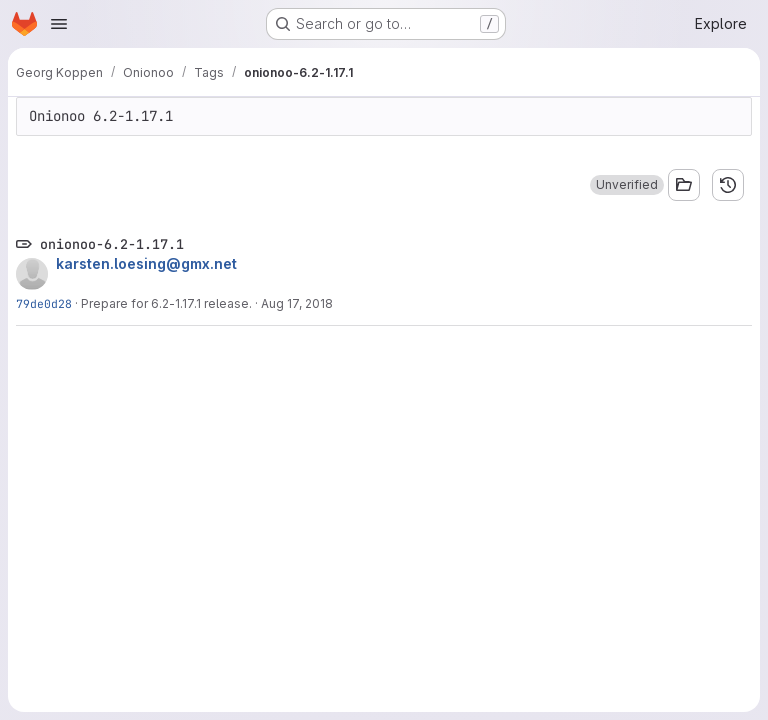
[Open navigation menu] (59, 24)
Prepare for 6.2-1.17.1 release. (166, 303)
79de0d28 (44, 303)
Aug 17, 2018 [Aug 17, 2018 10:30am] (297, 303)
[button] (627, 185)
